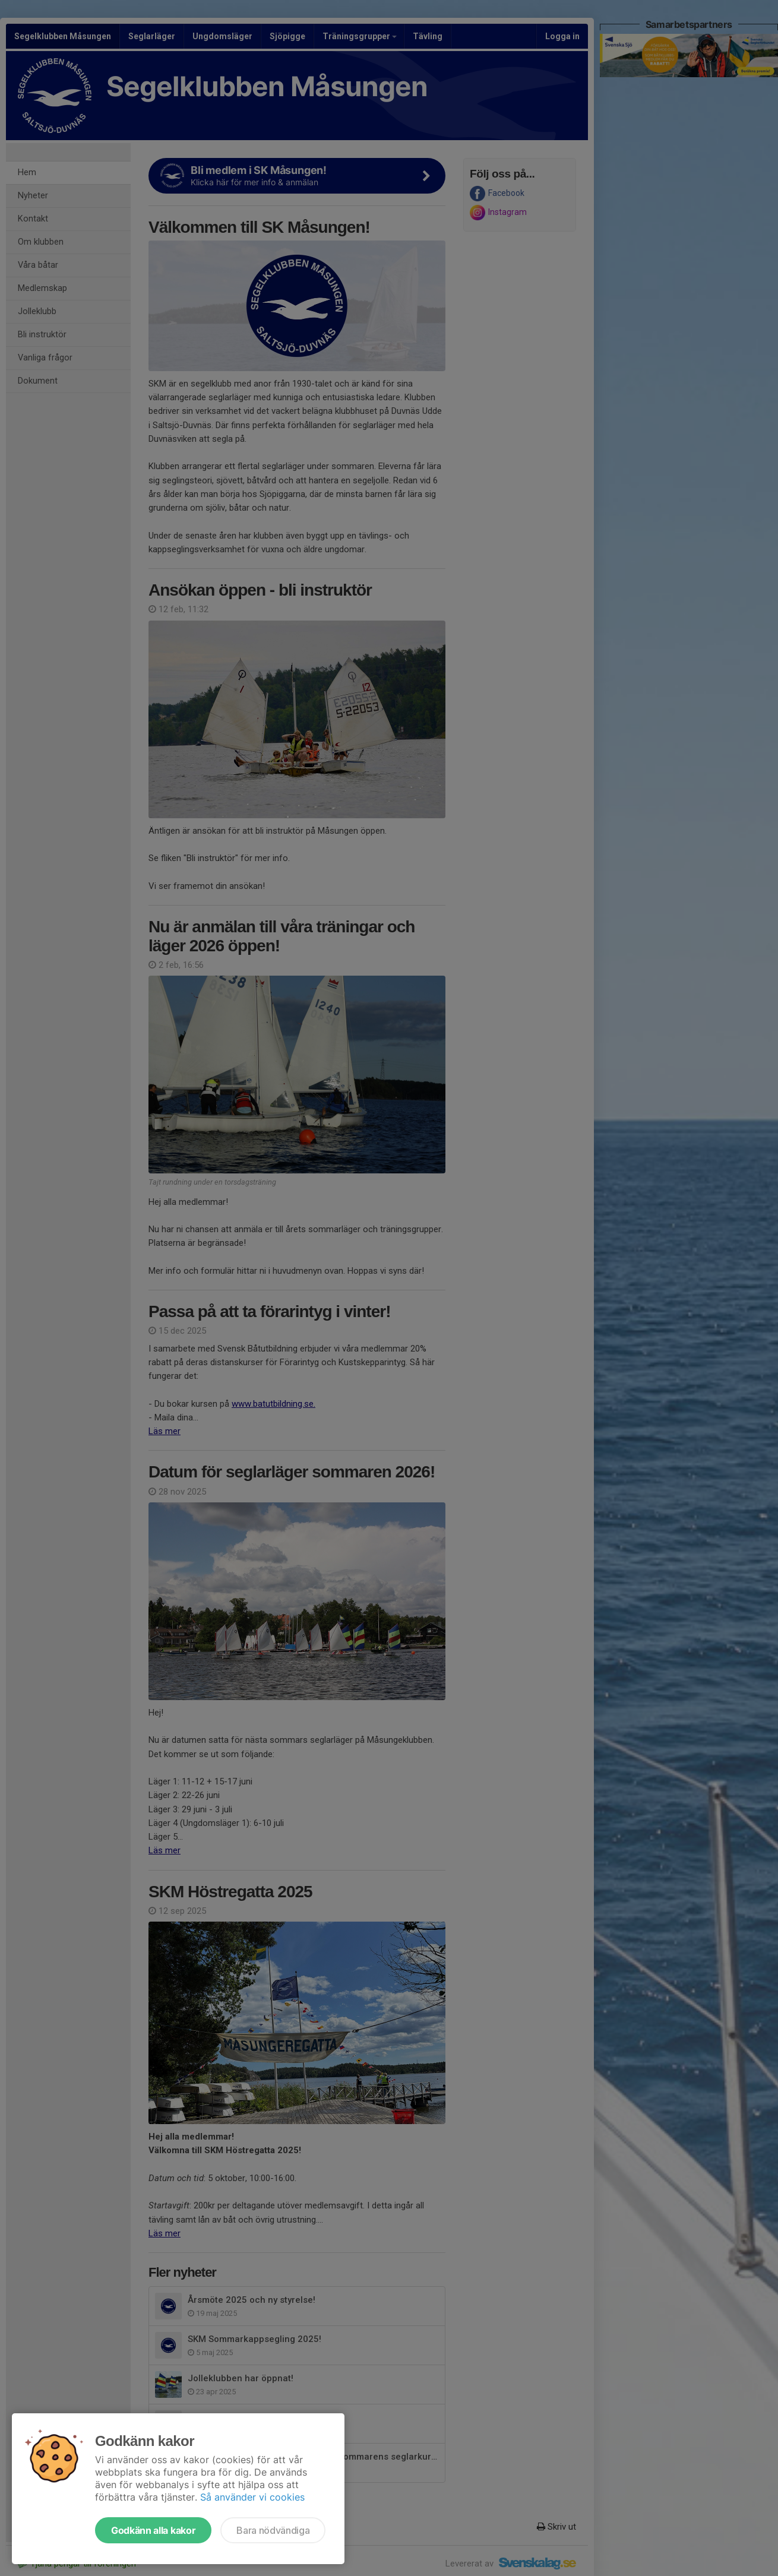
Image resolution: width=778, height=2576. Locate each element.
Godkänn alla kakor (153, 2530)
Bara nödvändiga (272, 2530)
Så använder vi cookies (252, 2497)
